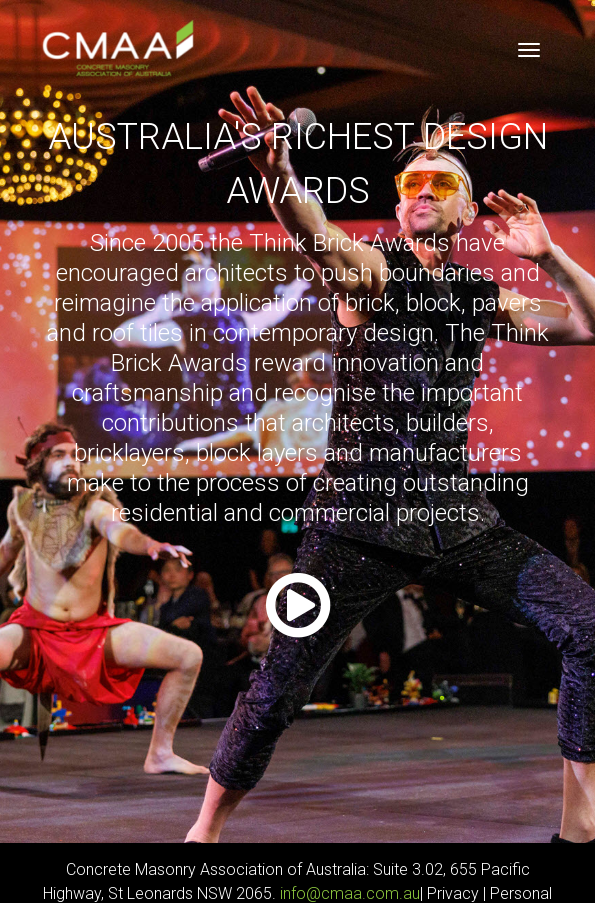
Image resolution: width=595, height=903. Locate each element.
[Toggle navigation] (529, 50)
